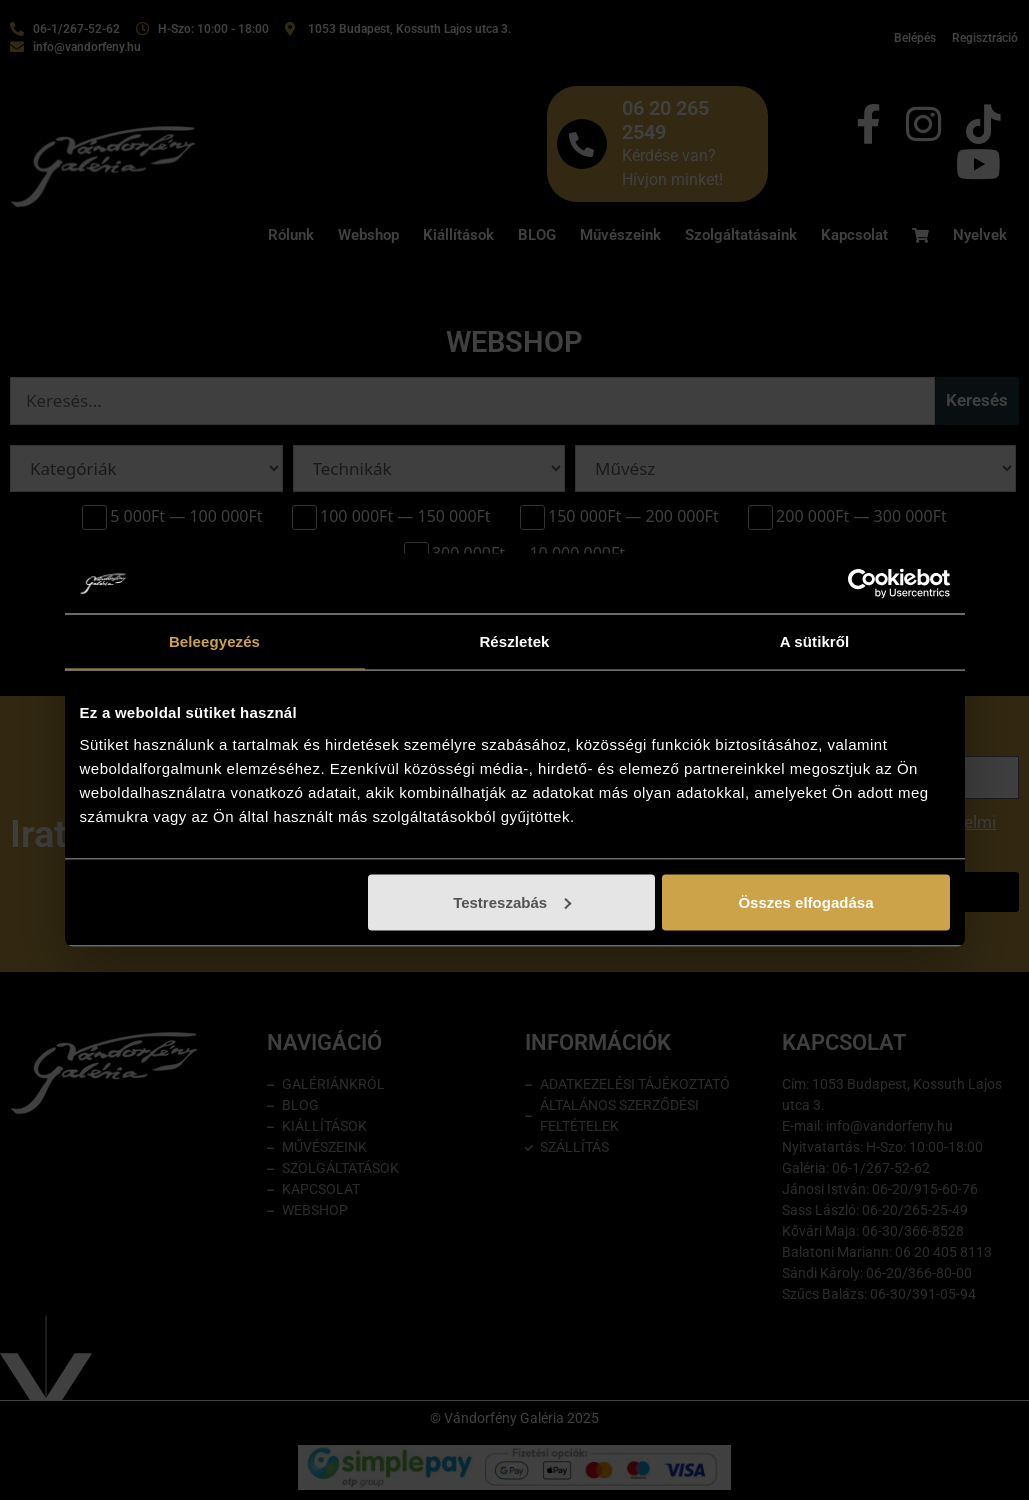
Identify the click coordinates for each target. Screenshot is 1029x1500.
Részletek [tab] (514, 641)
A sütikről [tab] (815, 641)
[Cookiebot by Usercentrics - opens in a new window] (862, 584)
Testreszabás (512, 901)
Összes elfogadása (805, 901)
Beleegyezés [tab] (214, 641)
